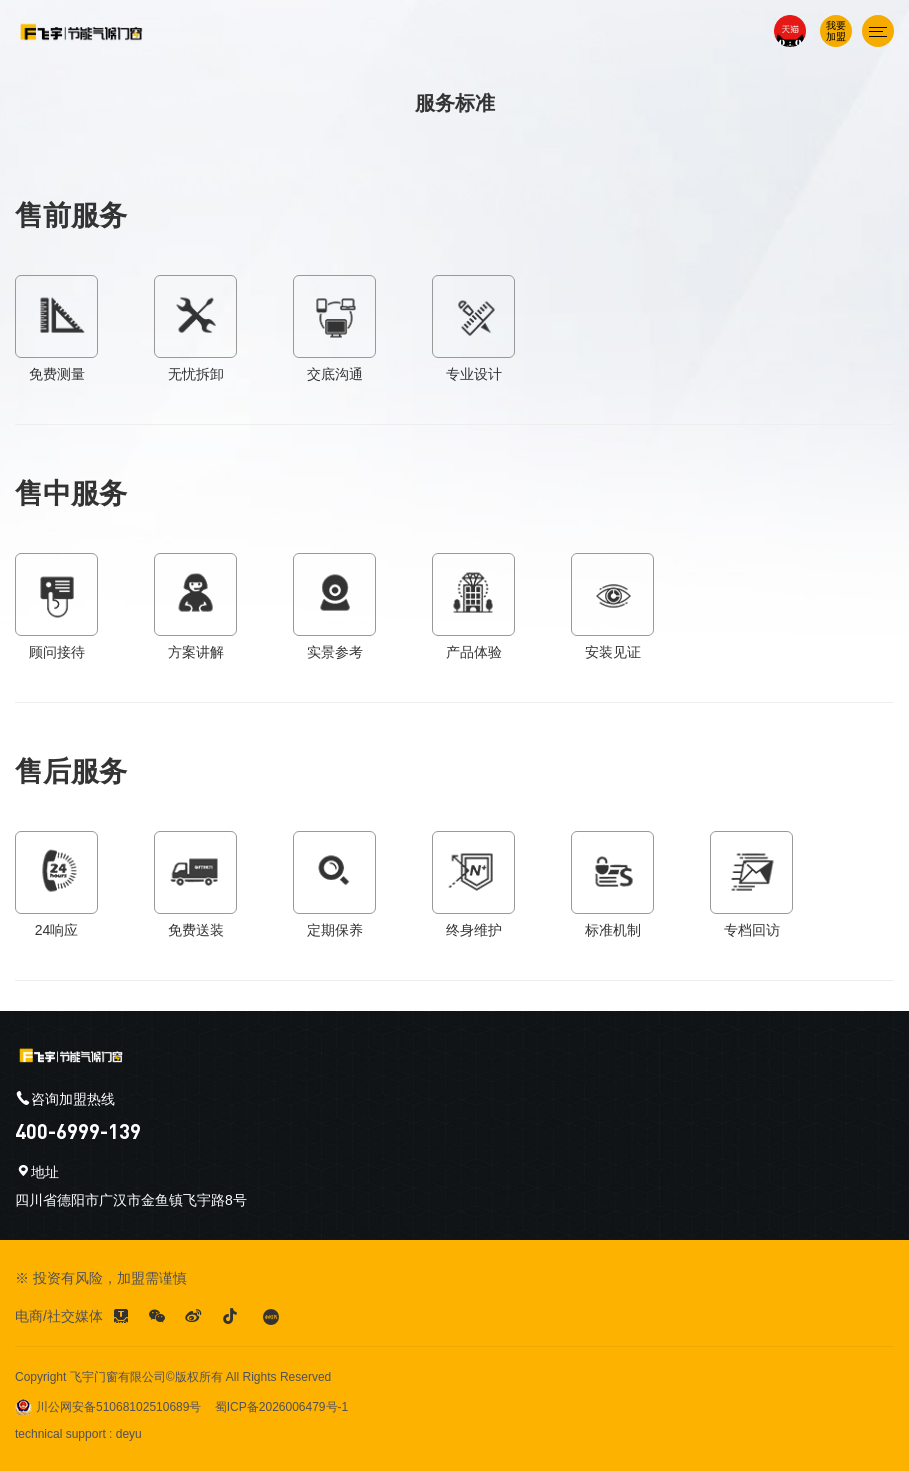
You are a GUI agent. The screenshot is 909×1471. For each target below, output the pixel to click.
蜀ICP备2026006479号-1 (281, 1407)
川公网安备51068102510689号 (108, 1407)
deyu (129, 1434)
